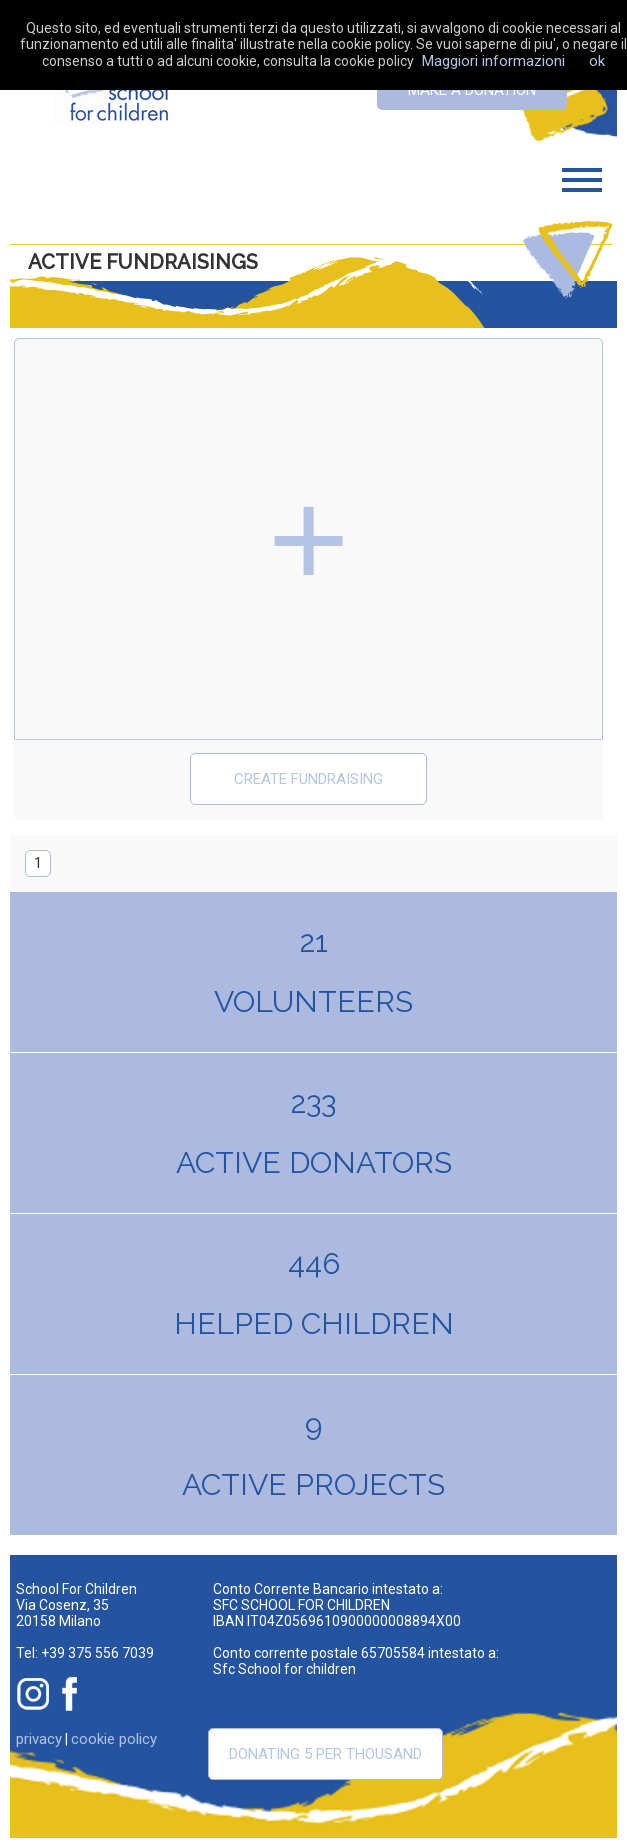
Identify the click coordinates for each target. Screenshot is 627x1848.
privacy (39, 1739)
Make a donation (472, 90)
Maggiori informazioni (493, 61)
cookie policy (114, 1739)
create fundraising (308, 779)
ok (597, 61)
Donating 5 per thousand (325, 1754)
